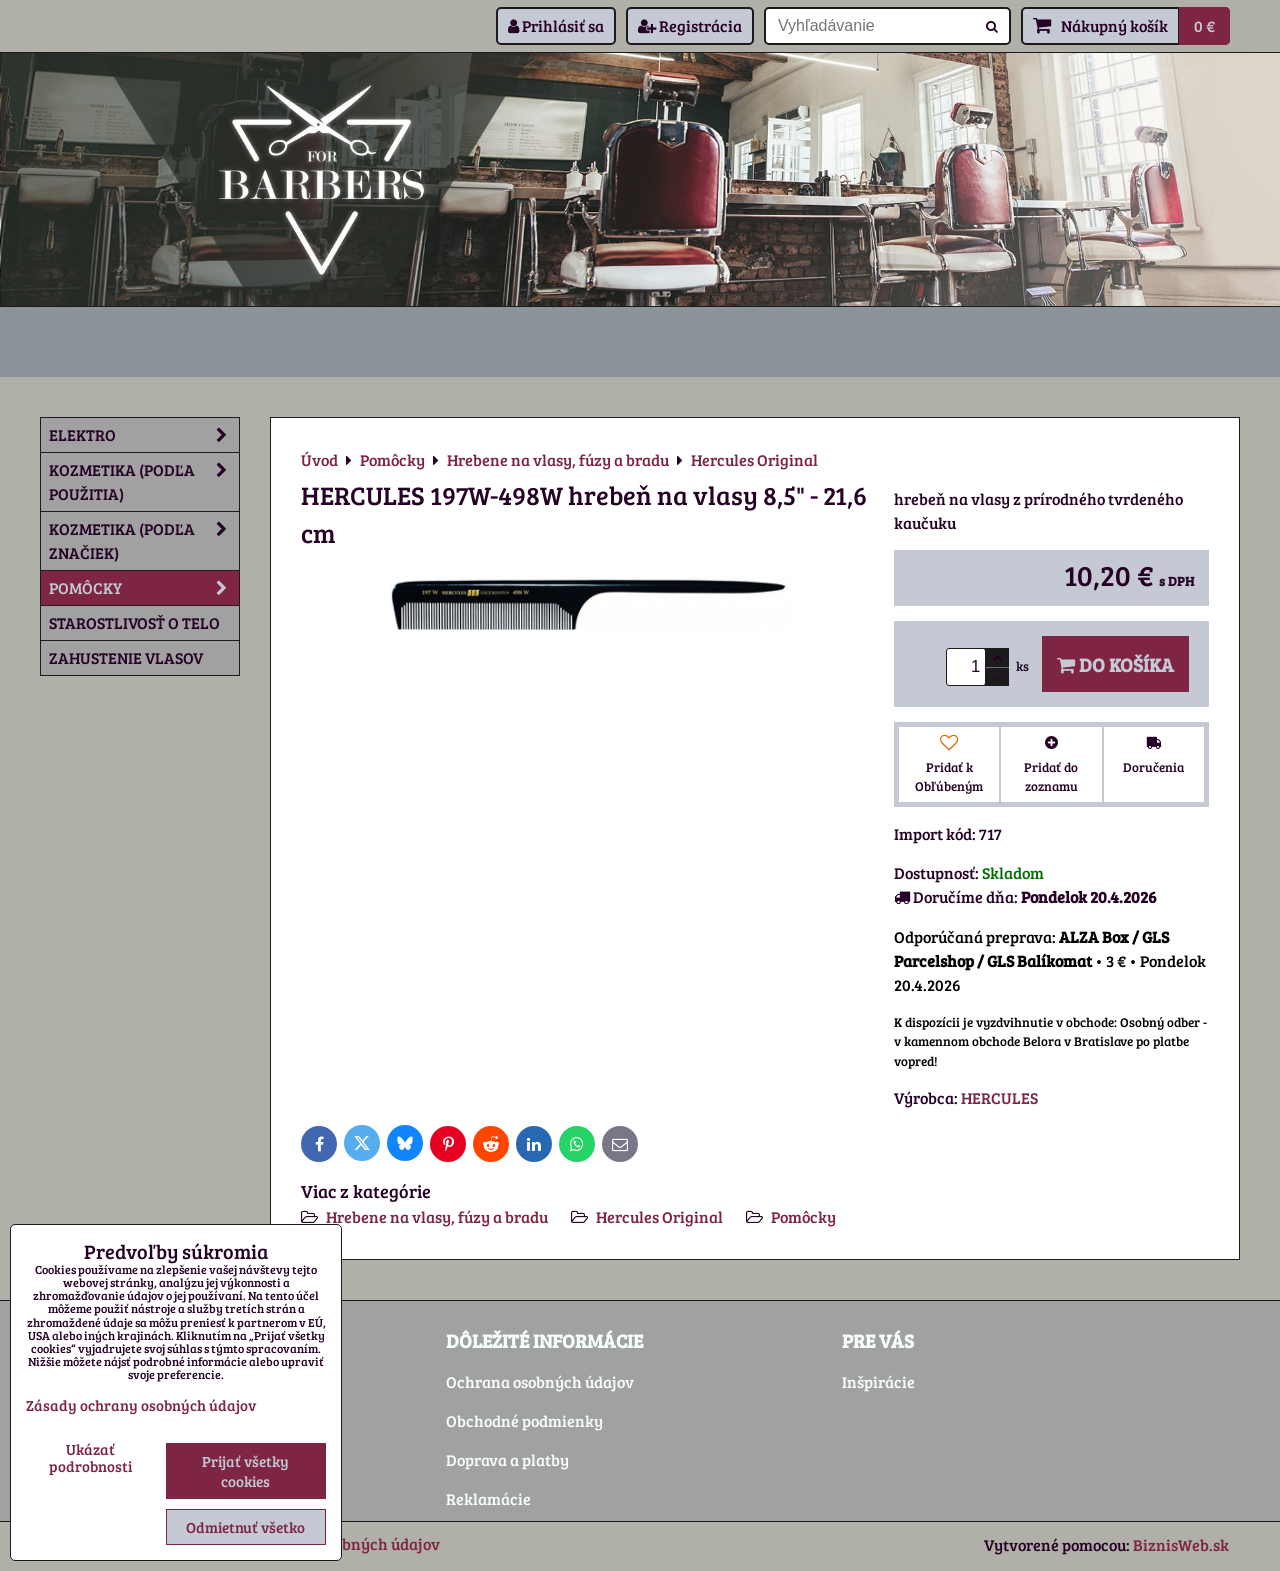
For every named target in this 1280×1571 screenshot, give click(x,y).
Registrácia (690, 25)
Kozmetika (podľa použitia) (144, 482)
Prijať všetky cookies (245, 1471)
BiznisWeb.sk (1181, 1544)
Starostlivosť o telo (134, 622)
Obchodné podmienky (524, 1420)
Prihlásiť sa (556, 25)
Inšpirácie (878, 1381)
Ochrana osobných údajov (540, 1381)
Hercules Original (659, 1216)
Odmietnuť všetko (245, 1527)
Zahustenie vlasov (126, 657)
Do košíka (1115, 664)
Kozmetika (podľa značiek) (144, 541)
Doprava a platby (507, 1459)
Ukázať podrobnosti (90, 1457)
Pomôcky (803, 1216)
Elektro (144, 435)
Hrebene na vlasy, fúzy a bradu (437, 1216)
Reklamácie (488, 1498)
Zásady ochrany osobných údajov (141, 1405)
